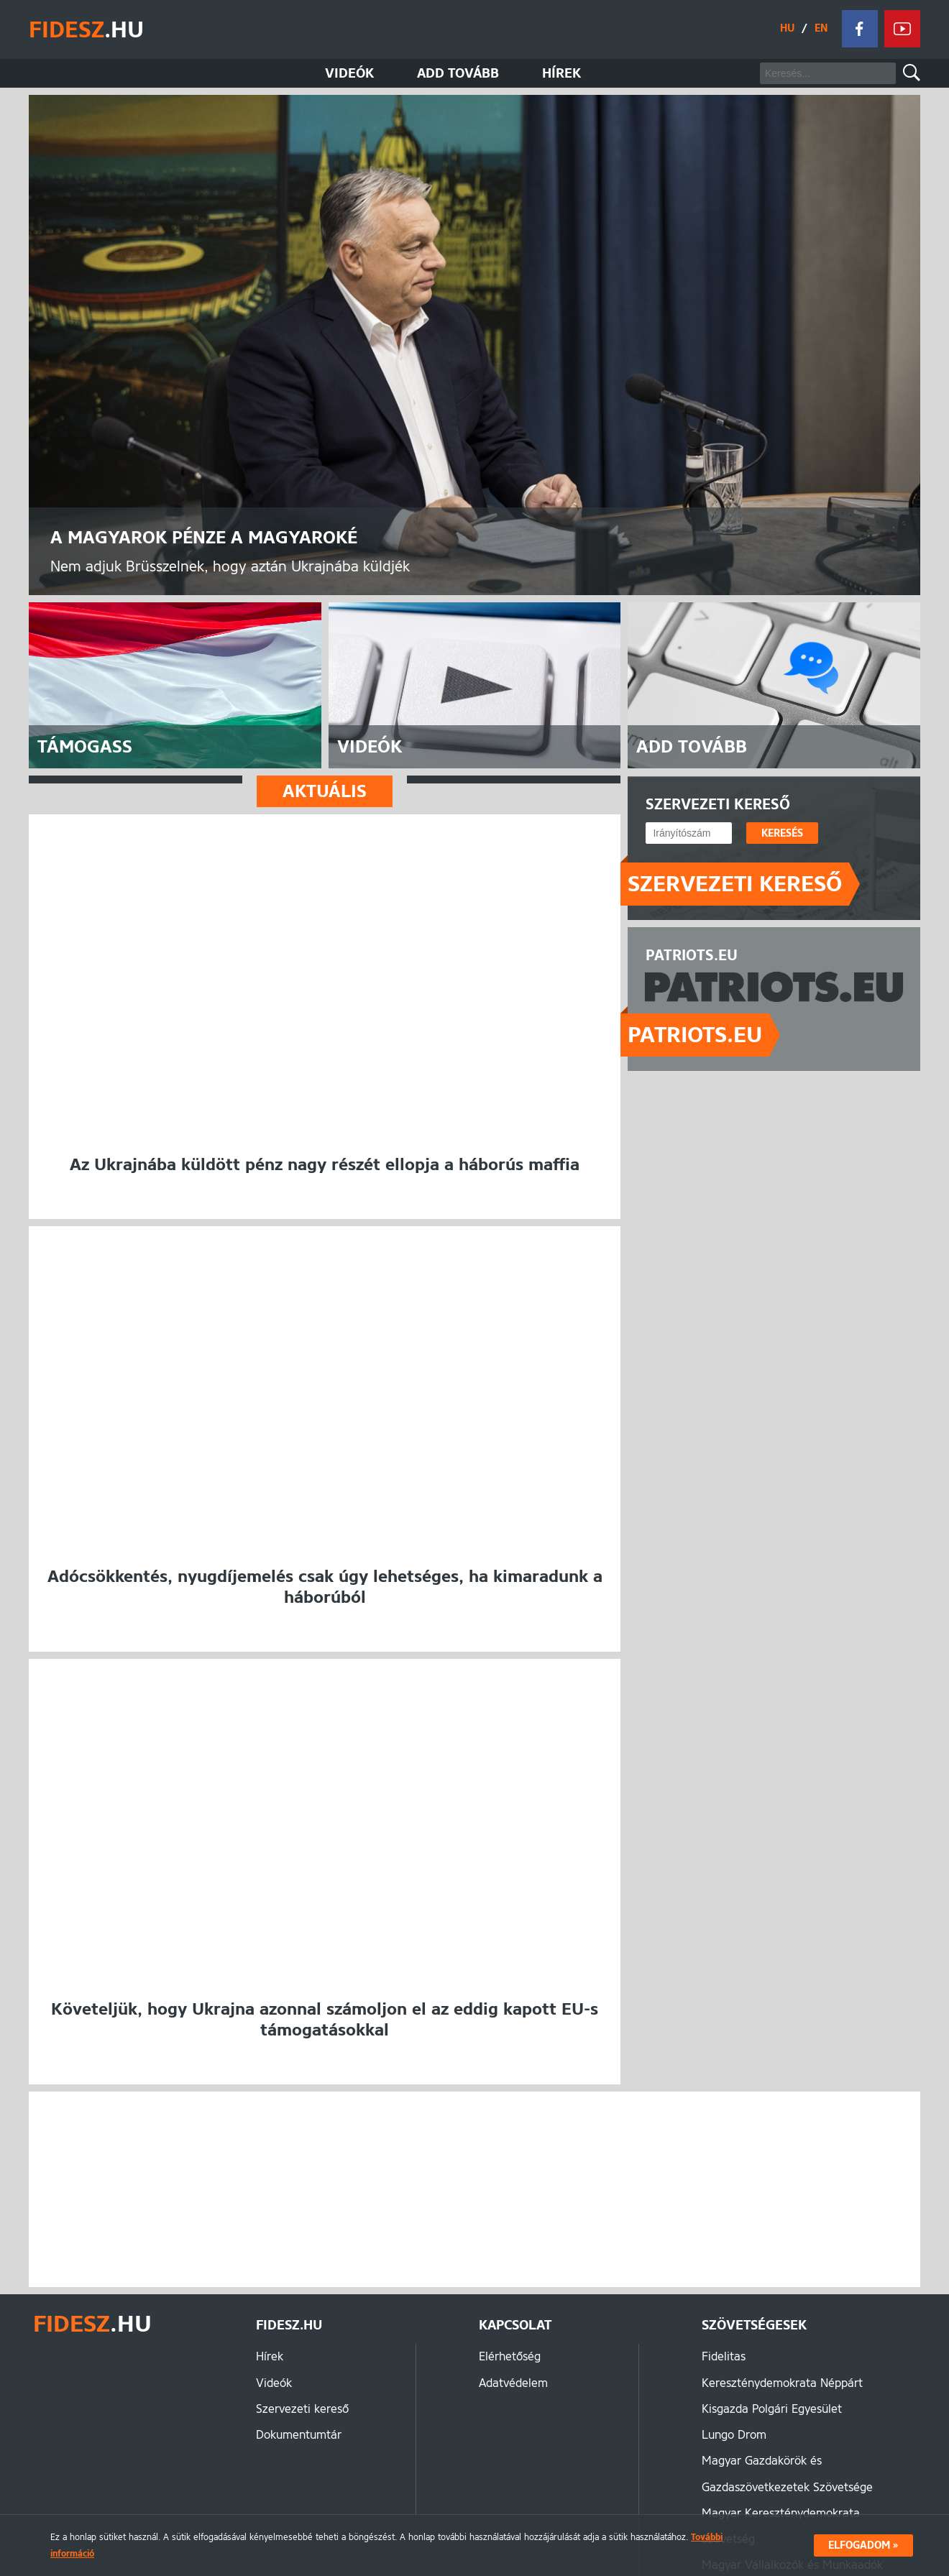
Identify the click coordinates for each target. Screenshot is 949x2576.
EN (820, 28)
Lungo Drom (734, 2436)
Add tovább (458, 73)
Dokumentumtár (298, 2436)
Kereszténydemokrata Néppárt (782, 2384)
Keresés (911, 72)
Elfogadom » (863, 2545)
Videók (349, 73)
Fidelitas (724, 2358)
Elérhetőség (510, 2358)
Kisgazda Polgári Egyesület (772, 2409)
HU (786, 28)
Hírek (561, 73)
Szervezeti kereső (735, 883)
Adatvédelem (513, 2384)
